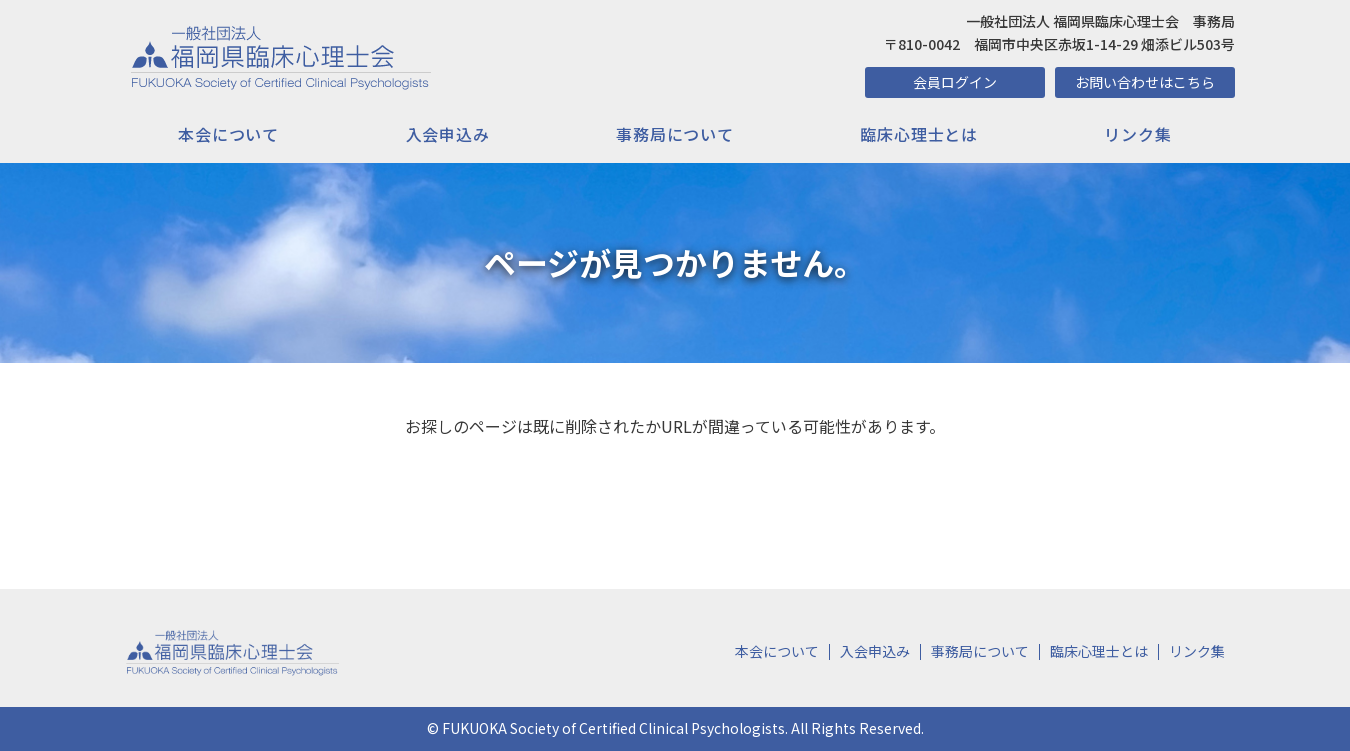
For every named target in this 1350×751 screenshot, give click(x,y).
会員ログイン (955, 82)
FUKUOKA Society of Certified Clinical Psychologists (613, 728)
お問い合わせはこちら (1145, 82)
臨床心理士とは (919, 134)
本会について (228, 134)
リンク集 (1137, 134)
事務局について (675, 134)
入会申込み (448, 134)
